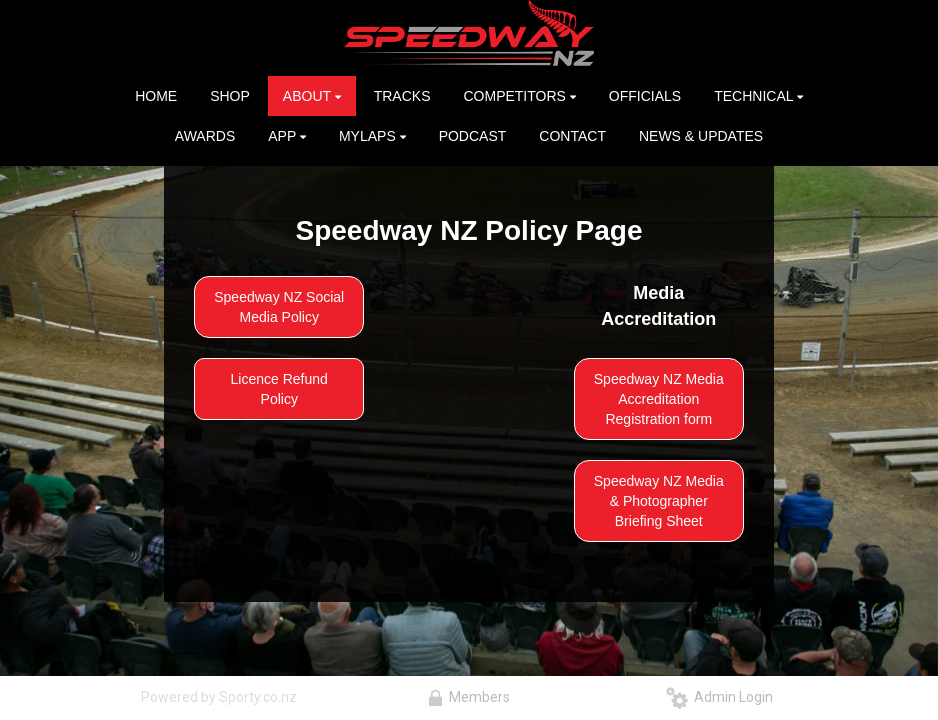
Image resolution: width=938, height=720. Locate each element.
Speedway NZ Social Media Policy (279, 307)
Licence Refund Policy (279, 389)
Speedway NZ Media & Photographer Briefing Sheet (659, 501)
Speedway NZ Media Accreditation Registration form (659, 399)
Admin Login (719, 697)
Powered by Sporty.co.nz (219, 697)
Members (469, 697)
